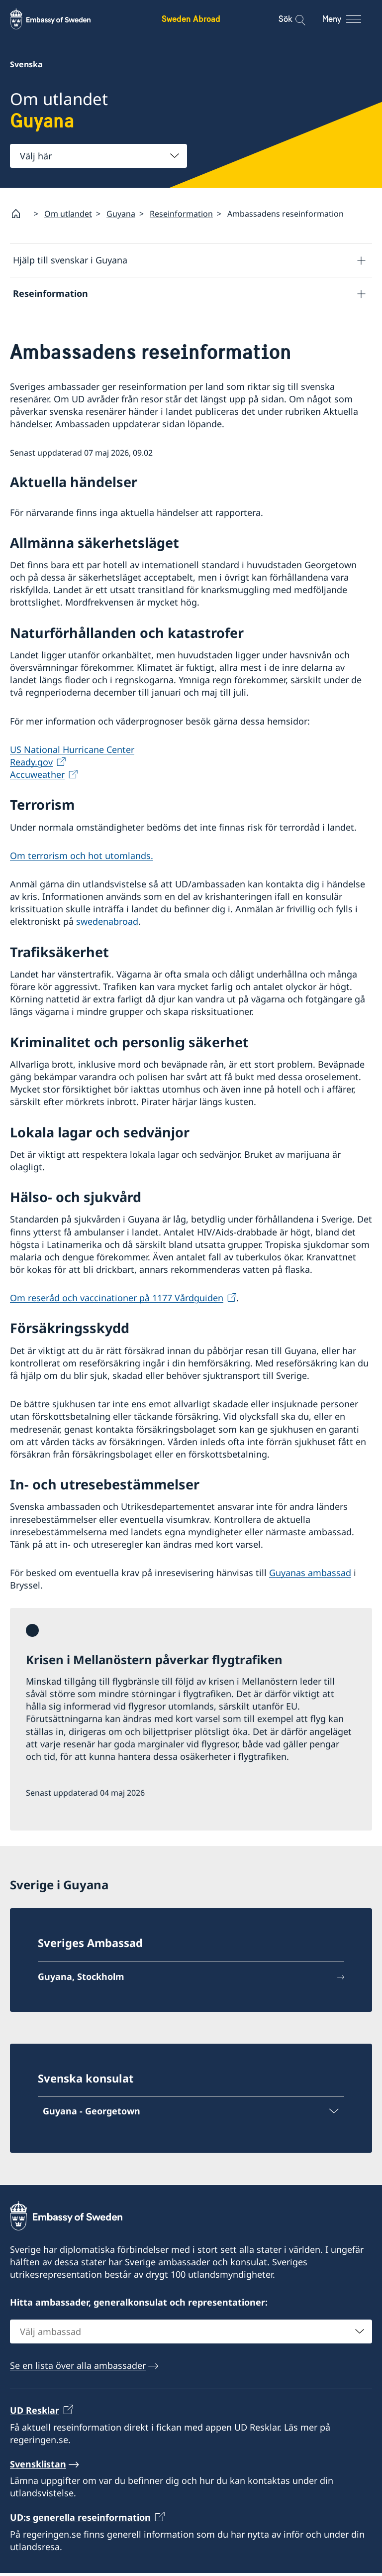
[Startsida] (20, 214)
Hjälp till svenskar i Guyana (70, 260)
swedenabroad (107, 925)
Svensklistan (38, 2467)
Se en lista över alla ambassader (78, 2368)
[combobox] (98, 156)
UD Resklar (34, 2414)
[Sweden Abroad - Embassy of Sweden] (59, 18)
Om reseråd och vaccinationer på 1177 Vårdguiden (116, 1301)
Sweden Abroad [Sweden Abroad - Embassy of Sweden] (191, 18)
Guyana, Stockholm (81, 1980)
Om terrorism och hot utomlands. (81, 859)
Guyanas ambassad (310, 1576)
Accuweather (37, 778)
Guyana (120, 213)
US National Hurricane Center (72, 753)
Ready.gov (31, 765)
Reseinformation (181, 213)
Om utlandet (68, 213)
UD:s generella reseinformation (80, 2521)
